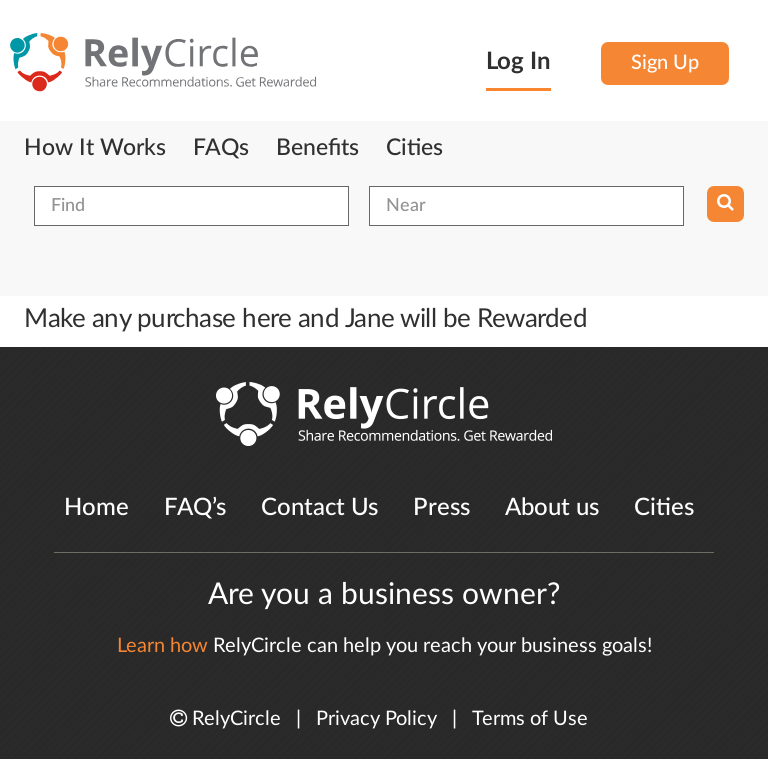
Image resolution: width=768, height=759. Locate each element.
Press (441, 508)
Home (96, 508)
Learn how (162, 646)
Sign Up (665, 63)
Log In (518, 62)
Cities (414, 148)
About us (552, 508)
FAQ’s (195, 508)
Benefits (317, 148)
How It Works (95, 148)
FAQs (221, 148)
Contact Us (319, 508)
